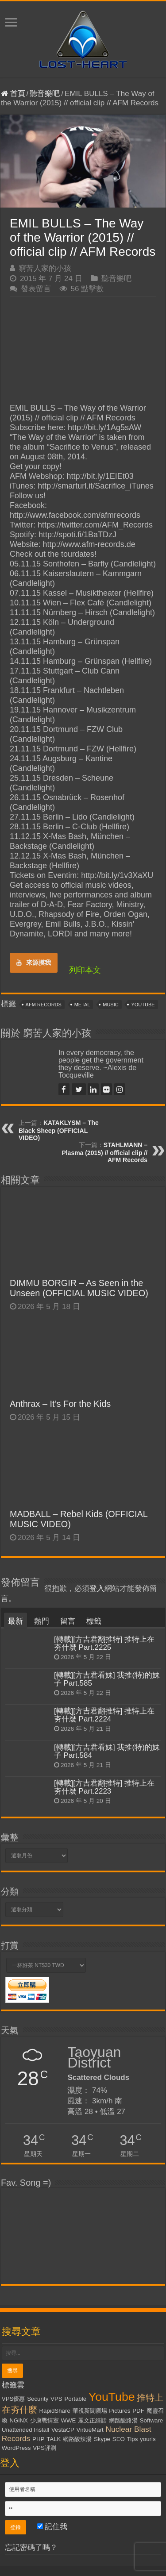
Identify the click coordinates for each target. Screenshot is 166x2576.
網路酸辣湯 (77, 2439)
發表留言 (36, 289)
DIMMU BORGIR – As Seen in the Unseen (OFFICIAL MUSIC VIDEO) (79, 1288)
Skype (102, 2439)
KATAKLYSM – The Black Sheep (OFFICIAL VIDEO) (59, 1130)
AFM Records (44, 1004)
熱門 (41, 1621)
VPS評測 (44, 2448)
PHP (38, 2439)
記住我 (52, 2526)
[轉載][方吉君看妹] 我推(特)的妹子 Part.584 (107, 1751)
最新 (15, 1621)
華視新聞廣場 (90, 2410)
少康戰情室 (44, 2420)
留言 (67, 1621)
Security (37, 2398)
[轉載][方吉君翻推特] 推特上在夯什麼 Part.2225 (104, 1643)
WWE (68, 2420)
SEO (118, 2439)
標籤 (93, 1621)
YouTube (142, 1004)
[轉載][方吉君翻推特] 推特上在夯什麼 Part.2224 (104, 1715)
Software (151, 2420)
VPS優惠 (13, 2398)
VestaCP (62, 2429)
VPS (56, 2398)
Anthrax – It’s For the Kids (60, 1404)
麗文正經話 (92, 2420)
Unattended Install (25, 2429)
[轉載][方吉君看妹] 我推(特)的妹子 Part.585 (107, 1679)
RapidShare (54, 2410)
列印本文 (85, 970)
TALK (53, 2439)
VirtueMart (90, 2429)
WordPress (16, 2448)
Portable (75, 2398)
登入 (96, 1588)
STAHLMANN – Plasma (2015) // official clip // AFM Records (104, 1152)
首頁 (13, 93)
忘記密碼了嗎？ (31, 2547)
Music (110, 1004)
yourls (148, 2439)
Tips (132, 2439)
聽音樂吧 (45, 93)
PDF (138, 2410)
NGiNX (18, 2420)
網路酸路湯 (123, 2420)
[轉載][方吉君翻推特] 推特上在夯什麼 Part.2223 (104, 1787)
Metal (82, 1004)
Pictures (119, 2410)
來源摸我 (33, 962)
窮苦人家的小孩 (45, 268)
